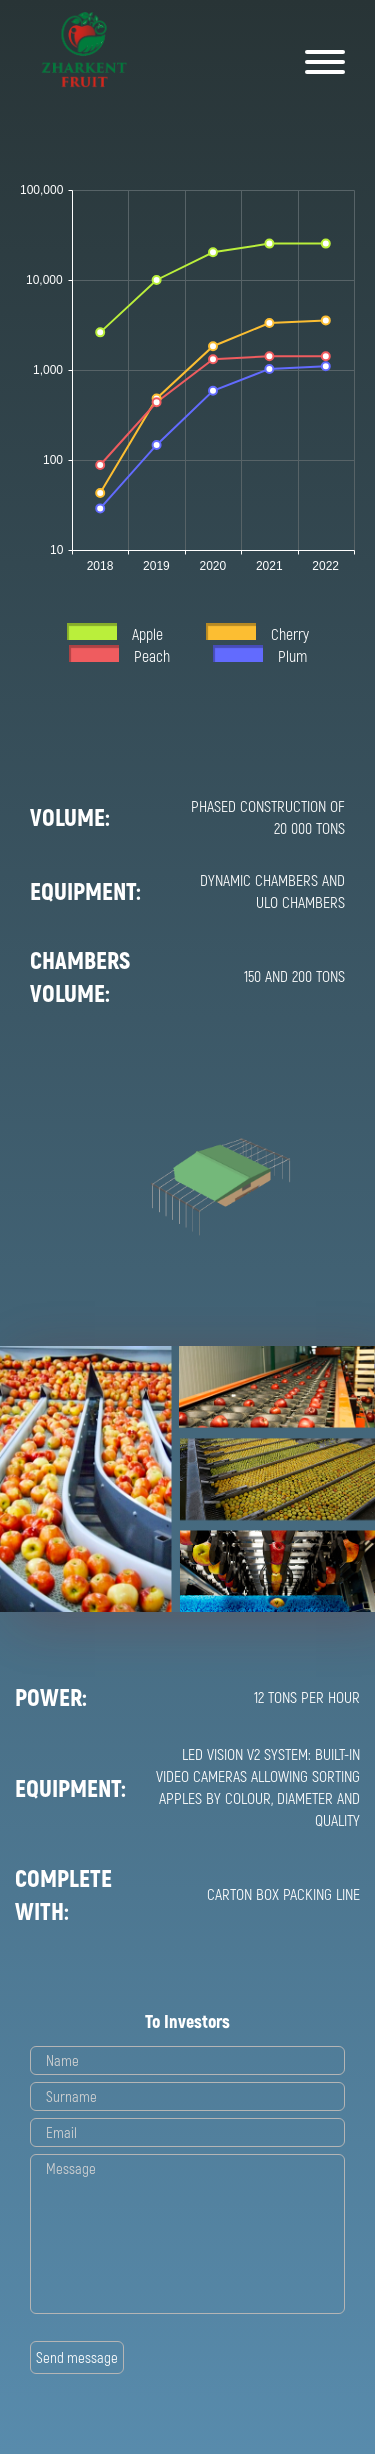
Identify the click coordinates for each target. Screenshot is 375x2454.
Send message (77, 2357)
